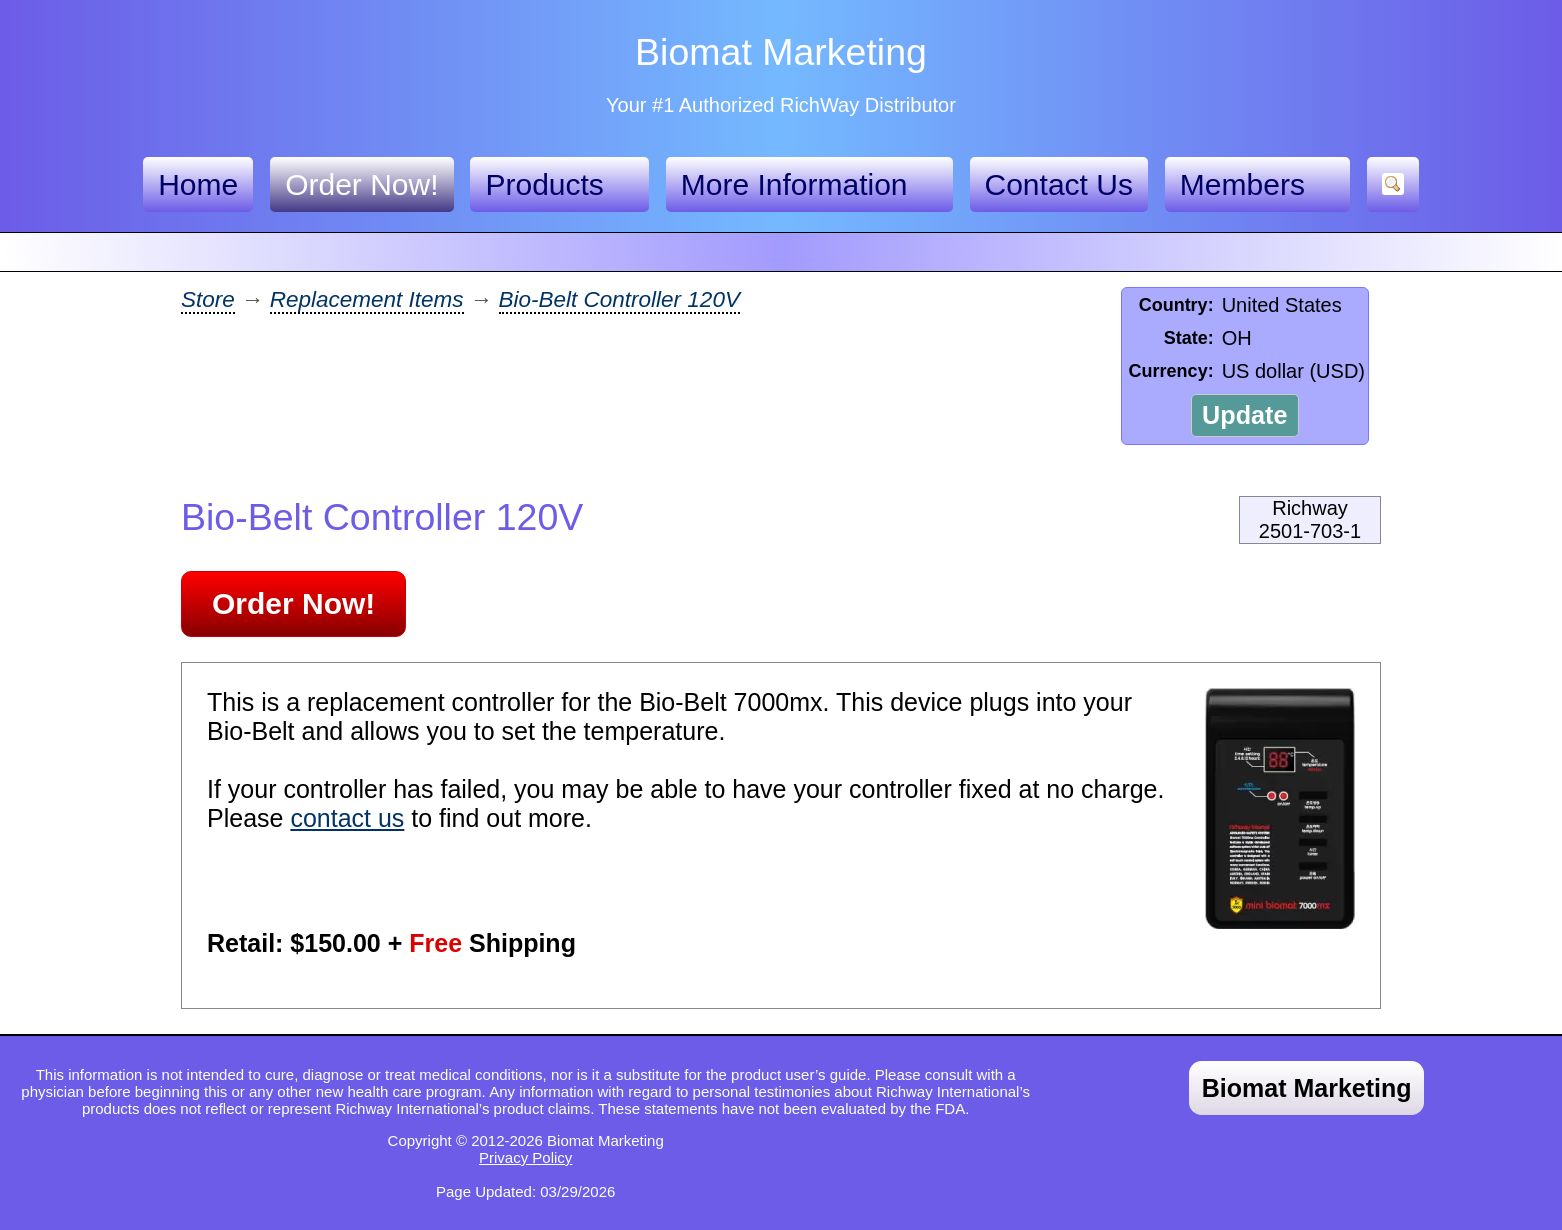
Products (559, 185)
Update (1244, 415)
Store (208, 299)
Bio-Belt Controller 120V (619, 299)
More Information (809, 185)
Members (1257, 185)
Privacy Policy (525, 1157)
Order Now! (361, 184)
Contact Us (1059, 184)
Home (198, 184)
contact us (347, 818)
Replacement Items (367, 299)
